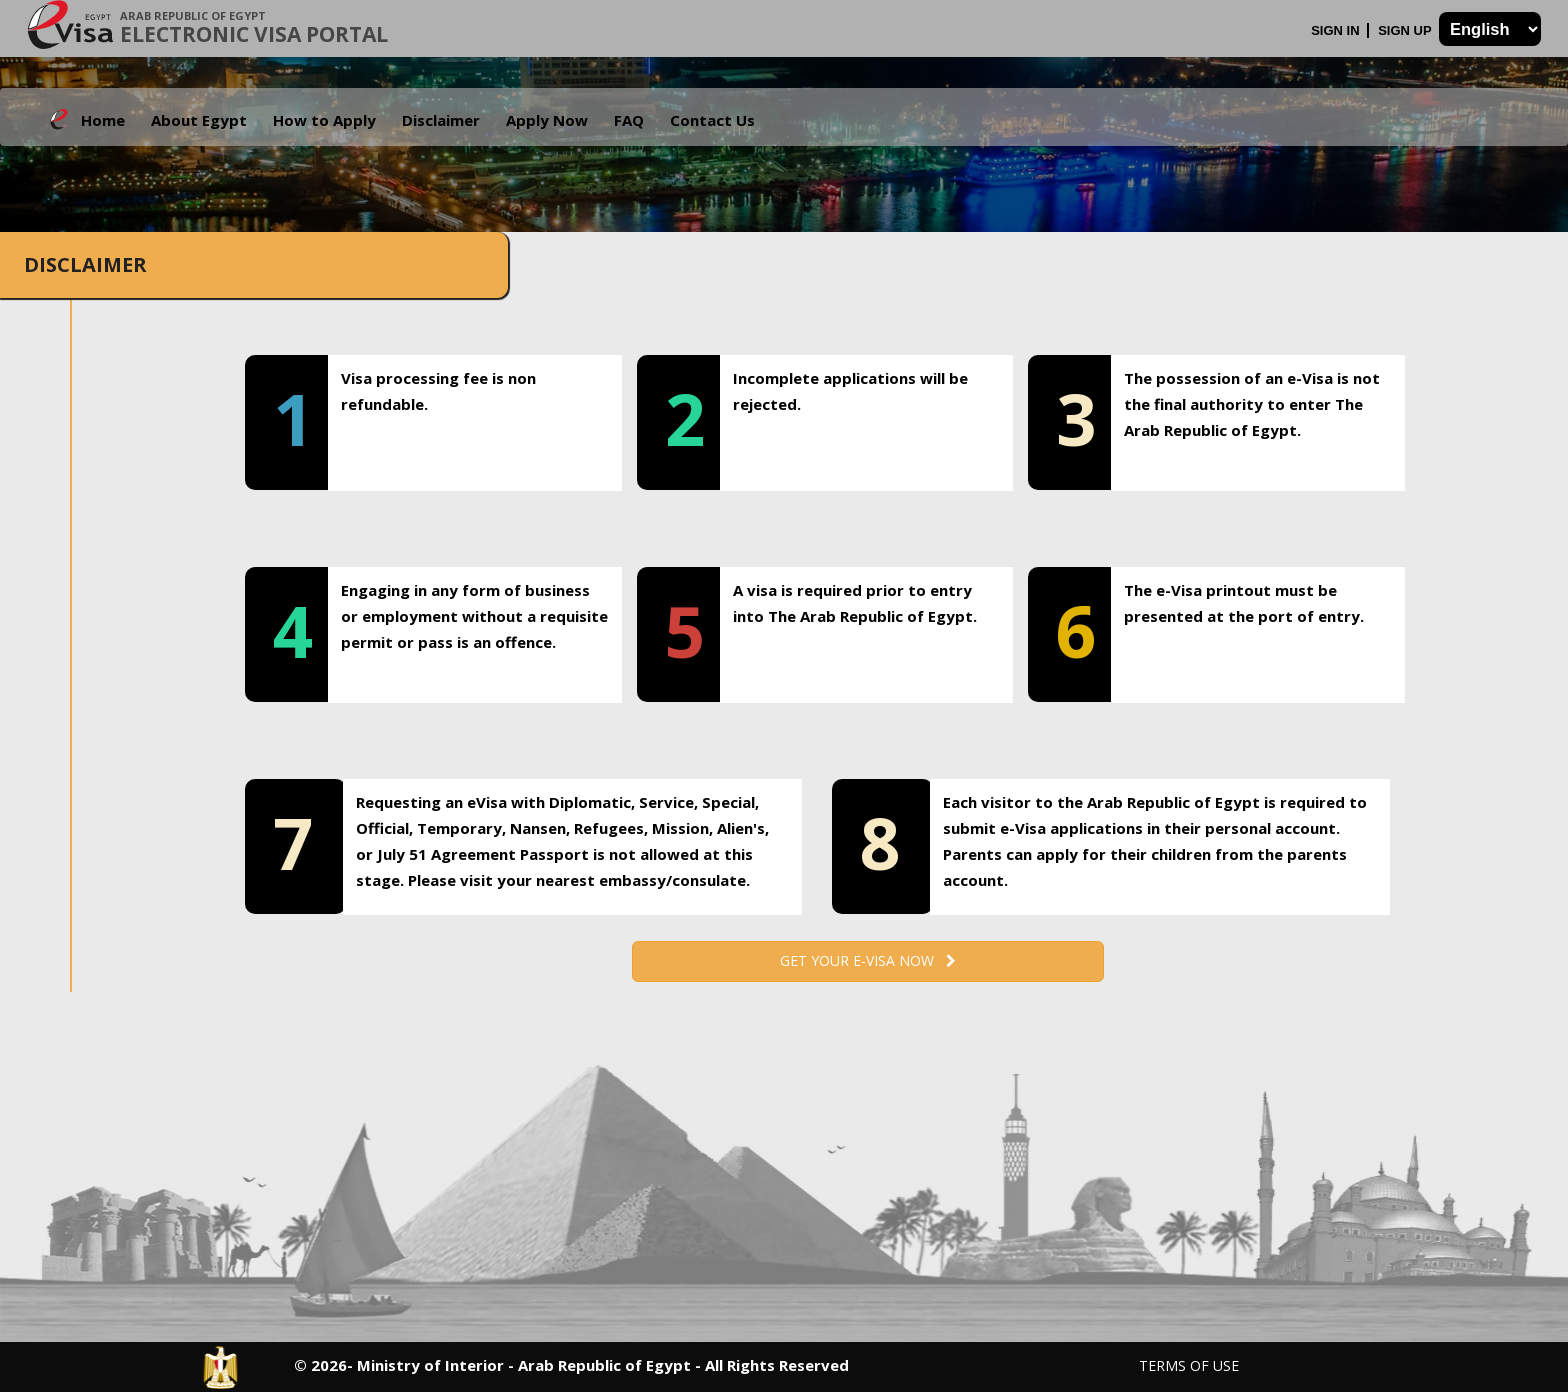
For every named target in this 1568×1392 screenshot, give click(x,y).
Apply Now (547, 120)
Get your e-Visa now (868, 960)
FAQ (629, 120)
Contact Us (712, 120)
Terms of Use (1189, 1365)
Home (103, 120)
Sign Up (1406, 30)
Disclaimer (441, 120)
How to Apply (324, 120)
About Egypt (199, 120)
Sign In (1337, 30)
